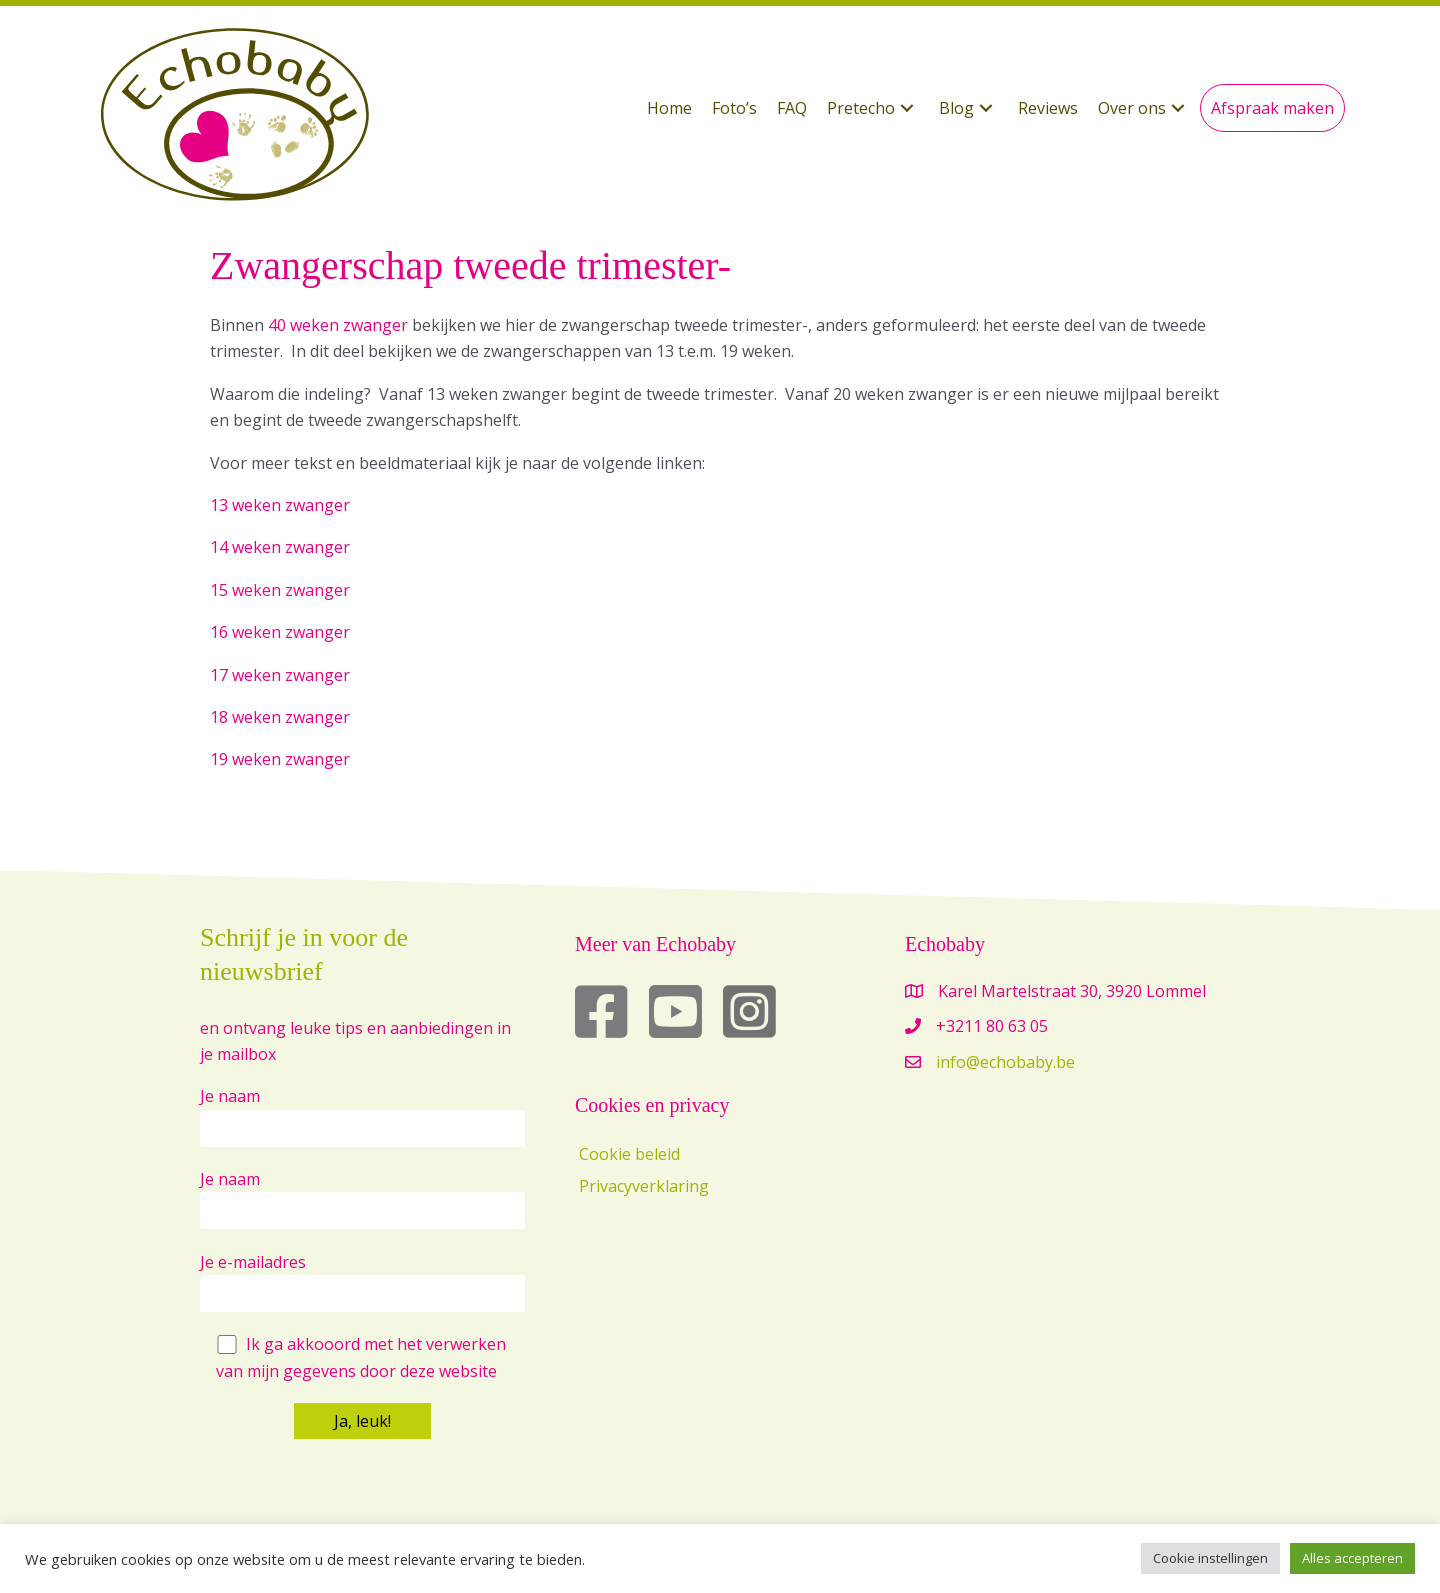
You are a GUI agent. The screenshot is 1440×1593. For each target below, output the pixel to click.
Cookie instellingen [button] (1210, 1558)
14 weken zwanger (280, 547)
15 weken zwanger (280, 590)
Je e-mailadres (362, 1281)
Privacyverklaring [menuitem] (644, 1186)
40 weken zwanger (338, 325)
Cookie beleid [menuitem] (629, 1154)
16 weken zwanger (280, 632)
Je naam (362, 1115)
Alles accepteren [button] (1352, 1558)
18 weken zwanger (280, 717)
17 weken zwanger (280, 675)
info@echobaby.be (1005, 1062)
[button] (873, 108)
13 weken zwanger (280, 505)
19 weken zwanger (280, 759)
